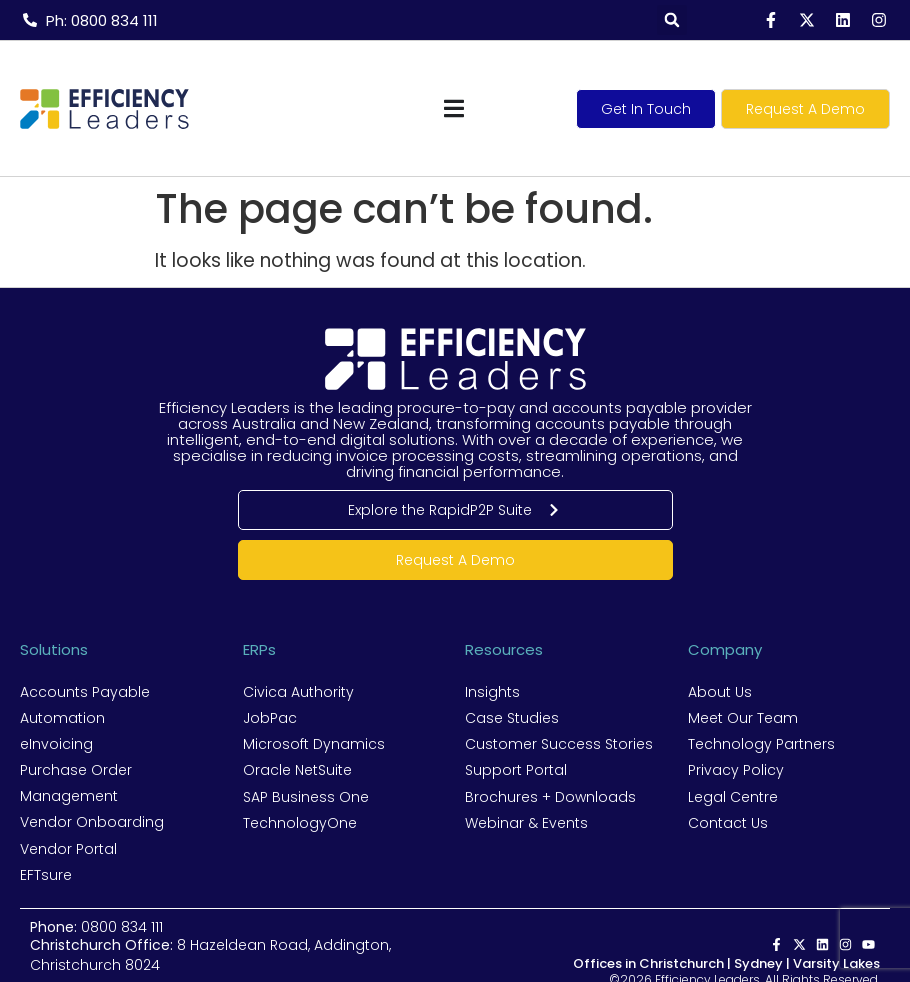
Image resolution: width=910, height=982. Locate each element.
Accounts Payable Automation (85, 705)
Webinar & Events (526, 822)
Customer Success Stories (559, 744)
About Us (720, 692)
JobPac (270, 718)
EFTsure (46, 874)
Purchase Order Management (76, 783)
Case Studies (512, 718)
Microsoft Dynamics (314, 744)
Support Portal (516, 770)
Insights (492, 692)
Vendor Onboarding (92, 822)
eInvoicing (56, 744)
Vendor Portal (68, 848)
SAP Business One (306, 796)
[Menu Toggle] (454, 108)
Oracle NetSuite (297, 770)
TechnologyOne (300, 822)
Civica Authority (298, 692)
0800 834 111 (122, 926)
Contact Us (728, 822)
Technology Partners (761, 744)
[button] (672, 20)
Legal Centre (733, 796)
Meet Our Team (743, 718)
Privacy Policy (736, 770)
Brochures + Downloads (550, 796)
